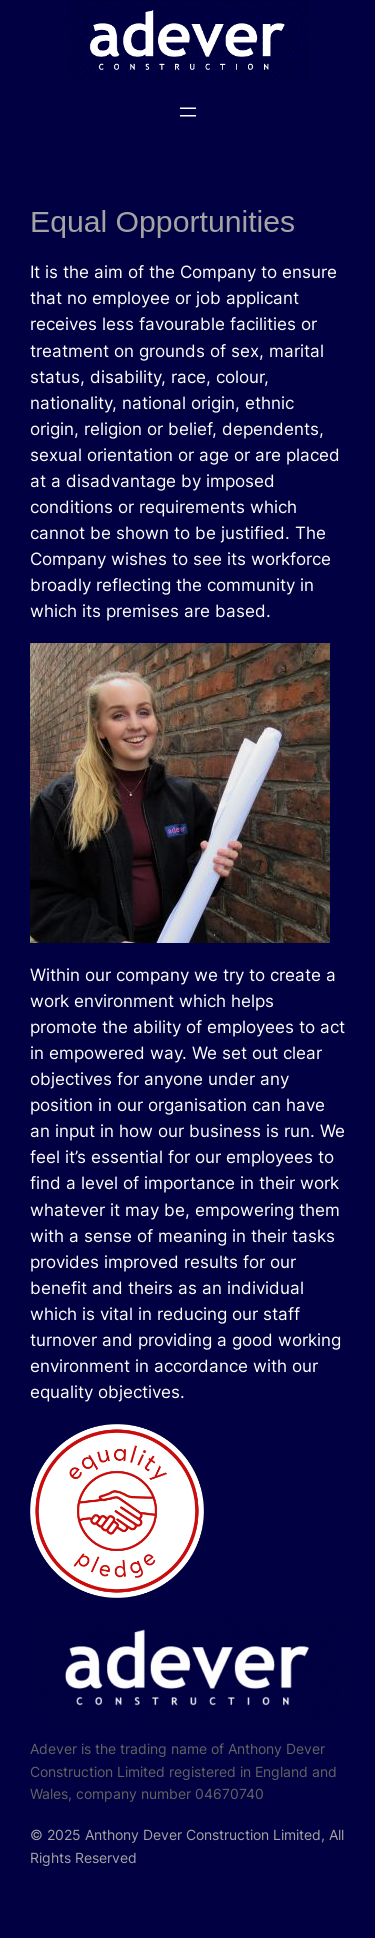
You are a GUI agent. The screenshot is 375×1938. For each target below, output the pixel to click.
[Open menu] (188, 112)
